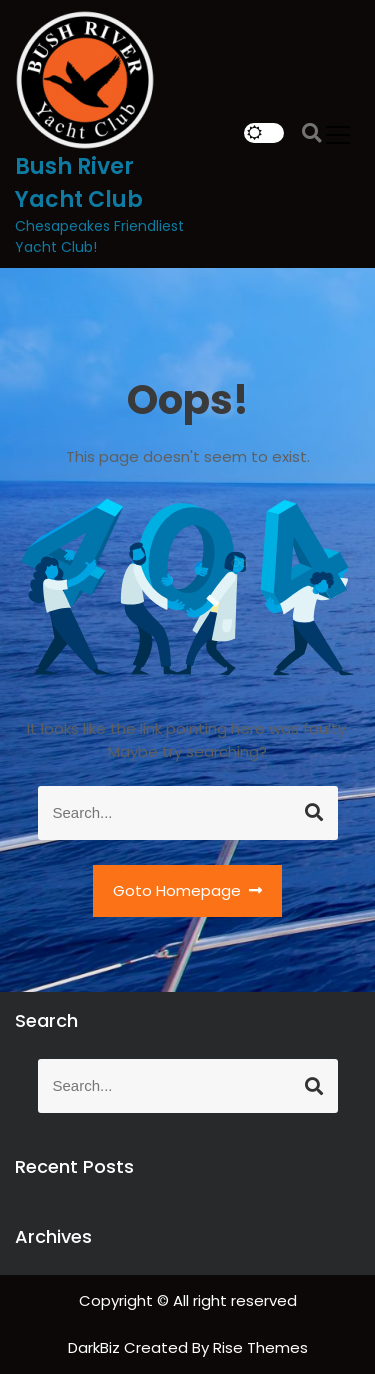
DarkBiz (96, 1347)
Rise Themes (260, 1347)
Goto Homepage (188, 890)
